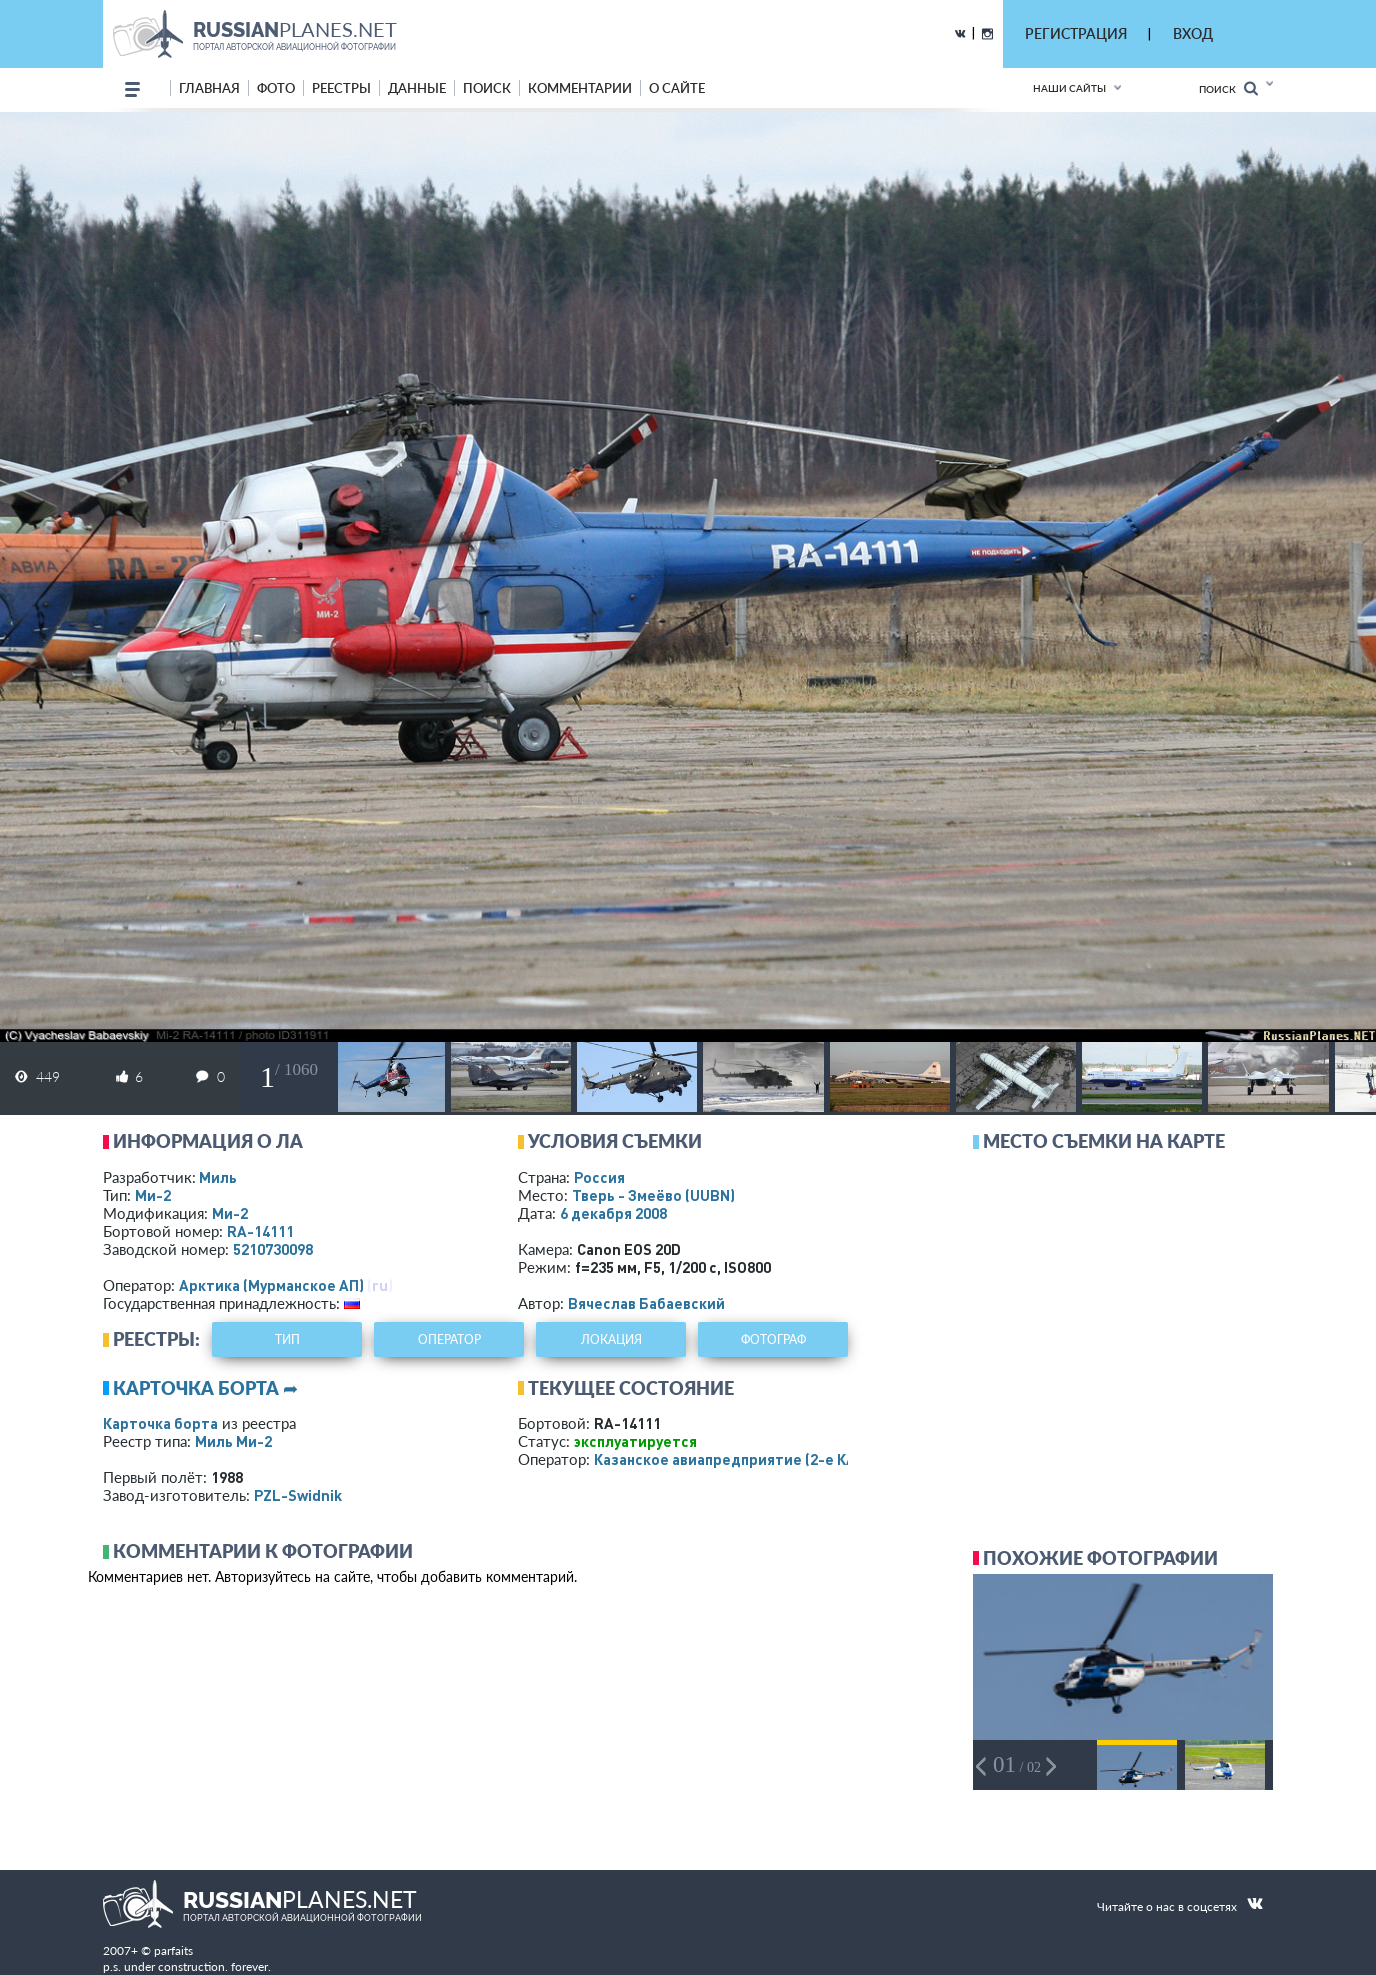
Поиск (1228, 88)
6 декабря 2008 (613, 1213)
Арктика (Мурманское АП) (271, 1285)
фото (276, 88)
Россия (599, 1177)
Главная (209, 88)
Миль (218, 1177)
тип (287, 1339)
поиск (487, 88)
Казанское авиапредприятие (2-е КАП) (732, 1459)
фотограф (773, 1339)
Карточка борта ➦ (205, 1388)
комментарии (580, 88)
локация (611, 1339)
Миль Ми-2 (233, 1441)
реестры (341, 88)
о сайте (677, 88)
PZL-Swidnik (298, 1495)
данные (417, 88)
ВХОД (1193, 33)
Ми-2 (153, 1195)
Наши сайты (1069, 88)
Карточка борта (160, 1423)
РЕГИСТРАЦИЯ (1076, 33)
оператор (449, 1339)
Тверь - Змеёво (653, 1195)
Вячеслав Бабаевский (646, 1303)
